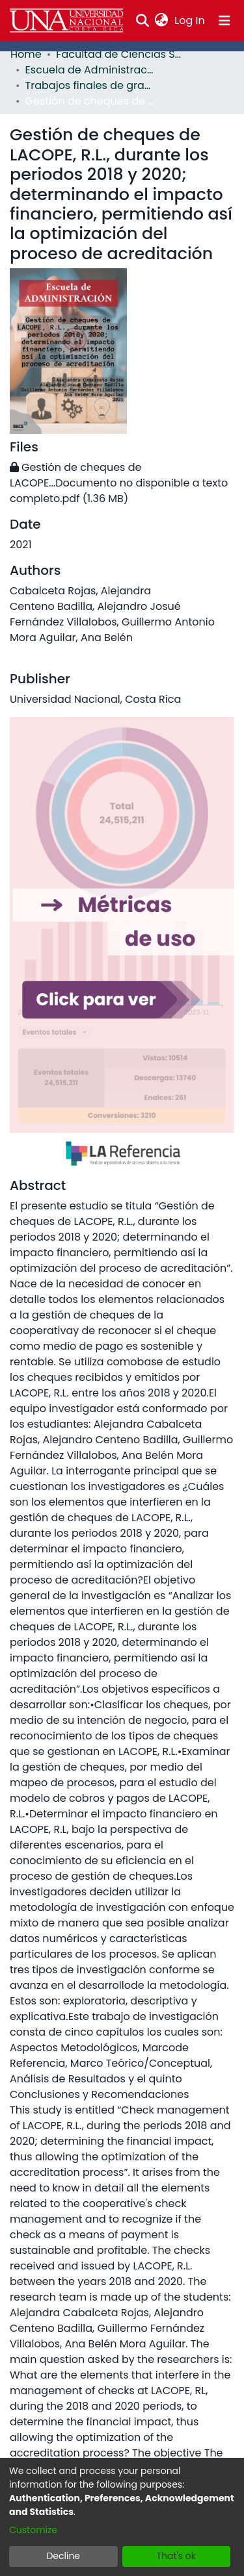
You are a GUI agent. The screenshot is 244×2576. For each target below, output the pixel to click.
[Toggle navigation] (224, 20)
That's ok (176, 2555)
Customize (33, 2529)
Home (26, 54)
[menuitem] (162, 21)
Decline (63, 2555)
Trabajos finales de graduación (90, 85)
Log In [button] (190, 20)
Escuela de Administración (90, 69)
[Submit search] (142, 21)
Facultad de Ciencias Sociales (121, 54)
